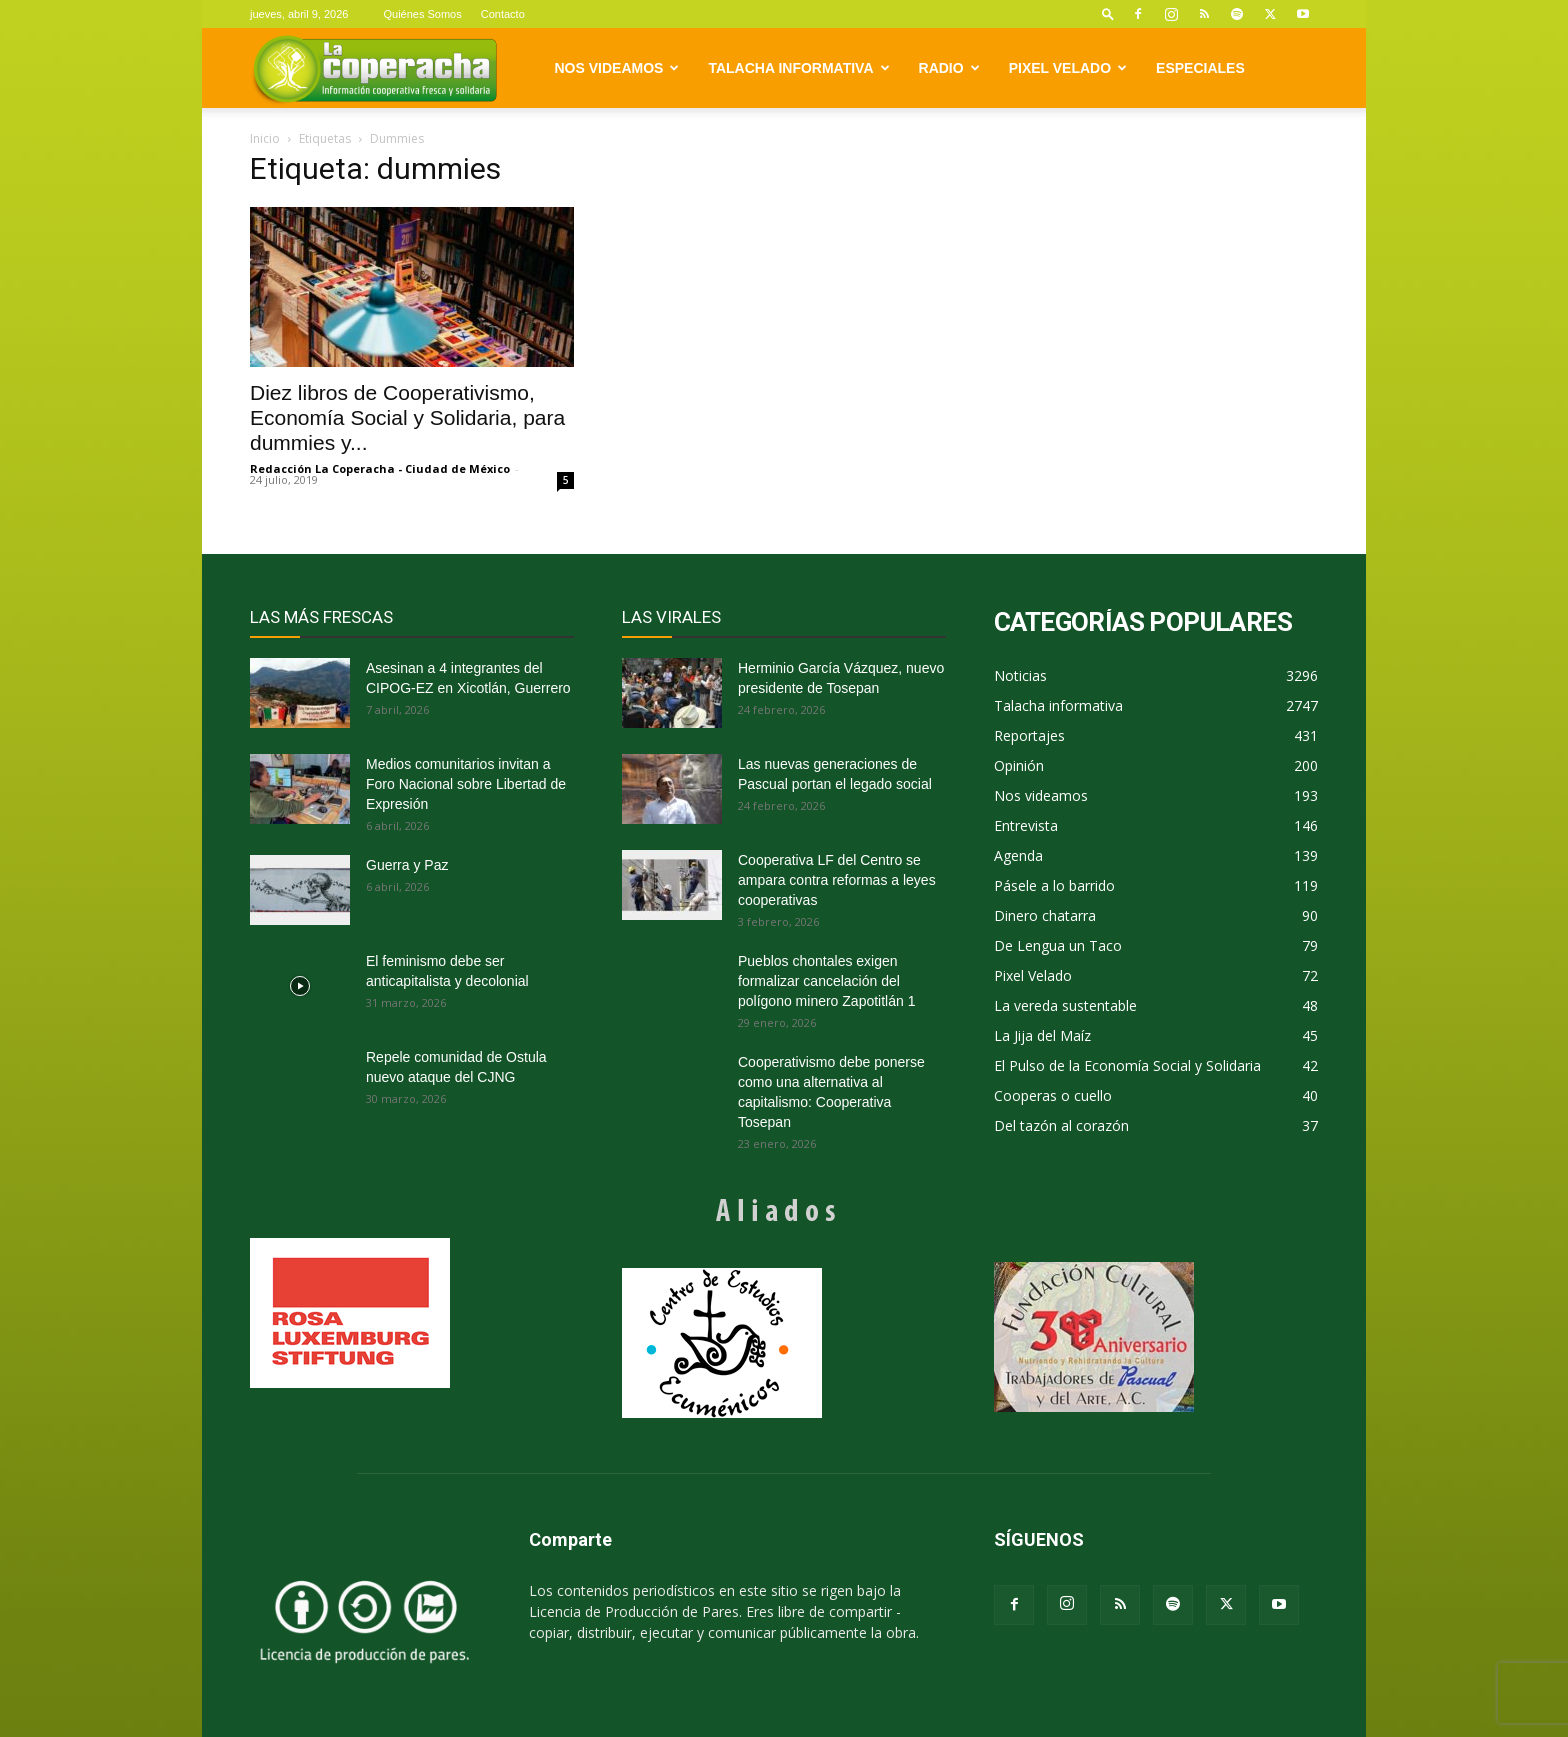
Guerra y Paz (407, 865)
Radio (949, 68)
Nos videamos (617, 68)
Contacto (503, 14)
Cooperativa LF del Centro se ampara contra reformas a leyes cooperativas (837, 880)
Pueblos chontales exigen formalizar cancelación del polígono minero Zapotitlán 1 (826, 981)
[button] (1108, 13)
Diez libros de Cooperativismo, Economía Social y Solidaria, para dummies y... (407, 417)
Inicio (265, 138)
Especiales (1200, 68)
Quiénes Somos (422, 14)
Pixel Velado (1068, 68)
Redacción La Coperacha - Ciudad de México (380, 468)
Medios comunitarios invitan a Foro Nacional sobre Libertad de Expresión (466, 784)
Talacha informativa (798, 68)
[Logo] (374, 68)
